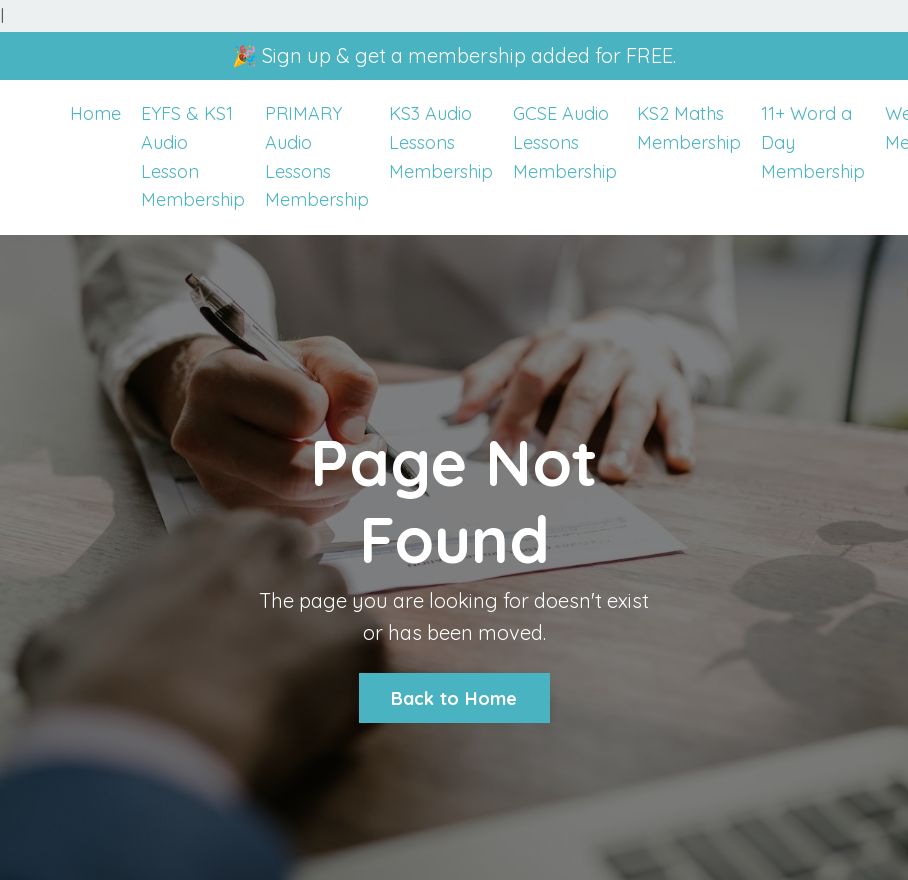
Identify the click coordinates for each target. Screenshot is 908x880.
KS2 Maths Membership (689, 128)
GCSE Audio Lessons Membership (565, 142)
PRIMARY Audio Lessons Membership (317, 156)
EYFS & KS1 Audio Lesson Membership (193, 156)
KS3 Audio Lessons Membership (441, 142)
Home (95, 113)
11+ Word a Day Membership (813, 142)
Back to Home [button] (454, 698)
